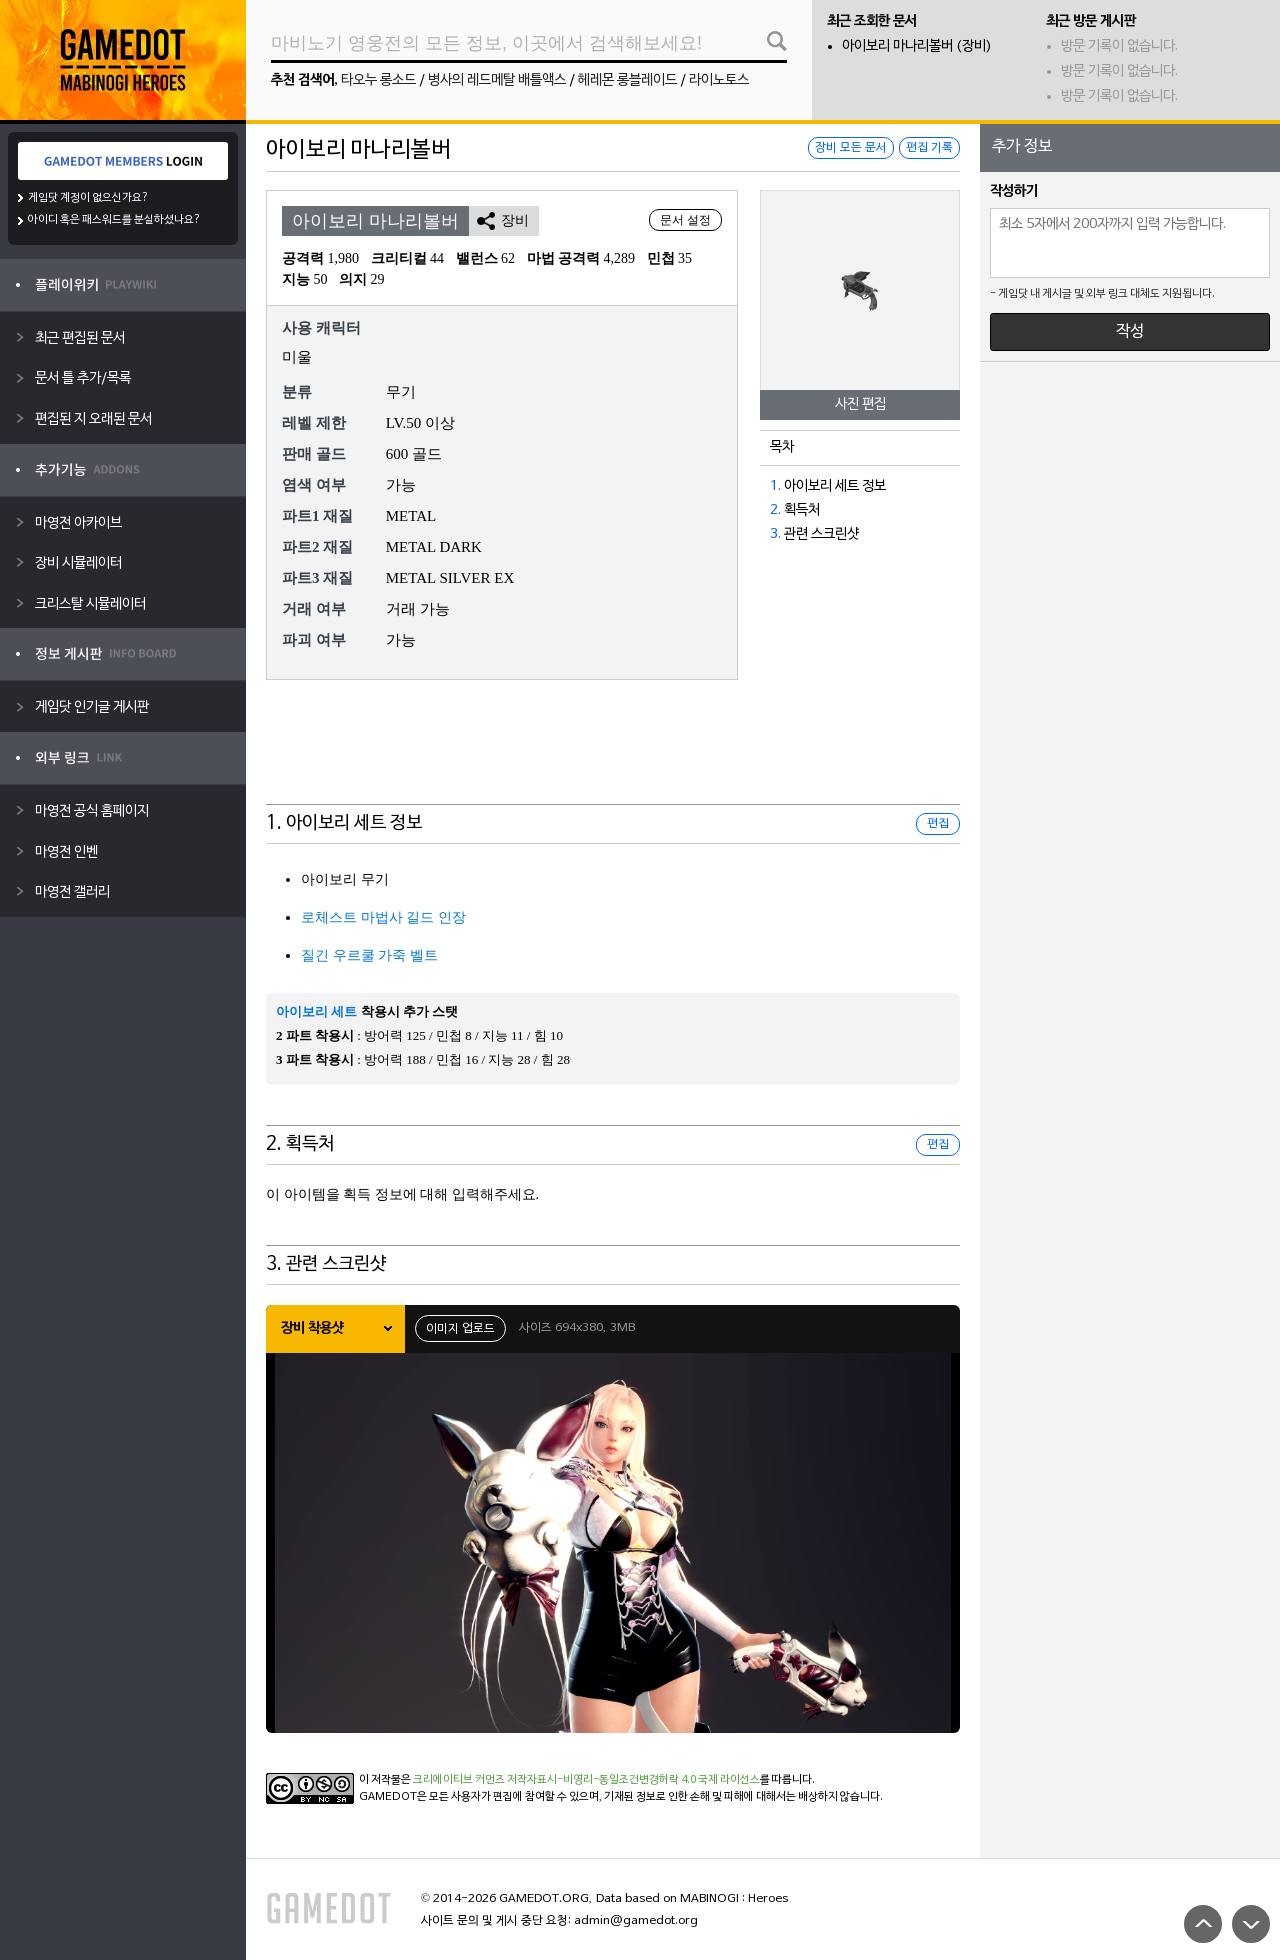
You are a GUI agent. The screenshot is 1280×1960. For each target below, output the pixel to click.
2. (775, 510)
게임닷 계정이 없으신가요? (88, 198)
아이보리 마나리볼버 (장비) (917, 46)
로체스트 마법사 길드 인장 (383, 917)
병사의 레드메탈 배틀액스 (497, 80)
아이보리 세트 (316, 1011)
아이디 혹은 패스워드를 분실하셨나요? (114, 220)
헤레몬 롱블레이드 (627, 80)
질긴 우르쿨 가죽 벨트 (369, 955)
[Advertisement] (613, 755)
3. (775, 534)
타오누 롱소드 (378, 80)
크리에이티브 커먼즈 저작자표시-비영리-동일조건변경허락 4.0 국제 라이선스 (586, 1780)
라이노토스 (719, 80)
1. (775, 486)
